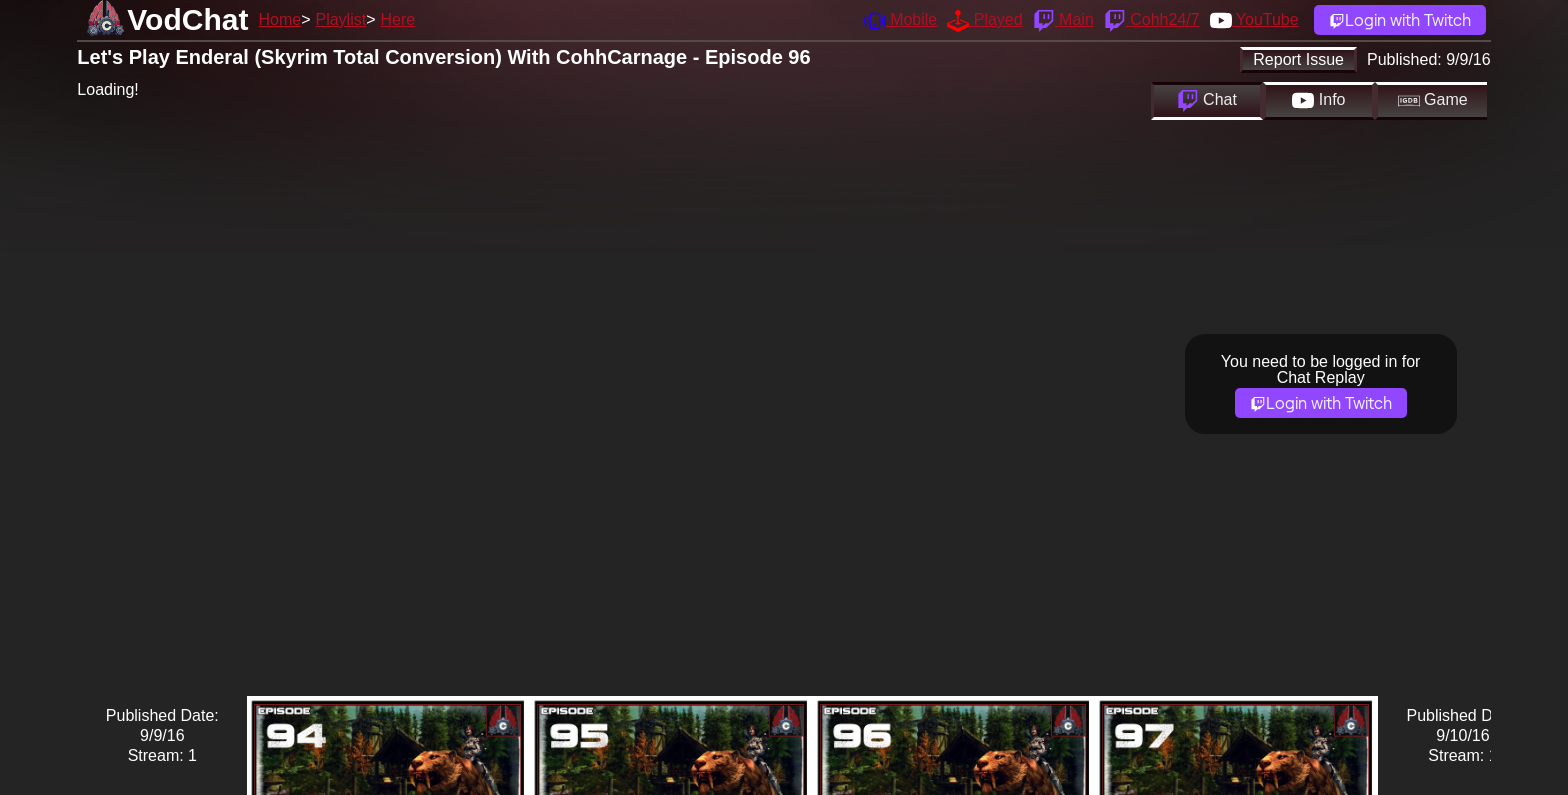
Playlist (340, 19)
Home (279, 19)
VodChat (187, 19)
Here (398, 19)
